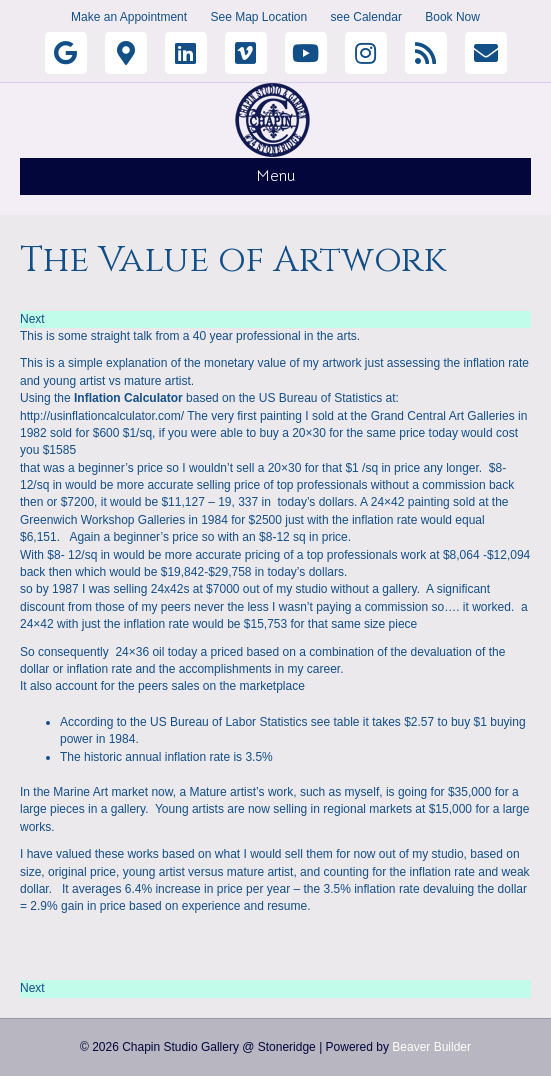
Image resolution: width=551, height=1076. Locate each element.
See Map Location (258, 17)
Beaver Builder (431, 1047)
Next (32, 319)
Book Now (452, 17)
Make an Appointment (129, 17)
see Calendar (366, 17)
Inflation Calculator (128, 398)
